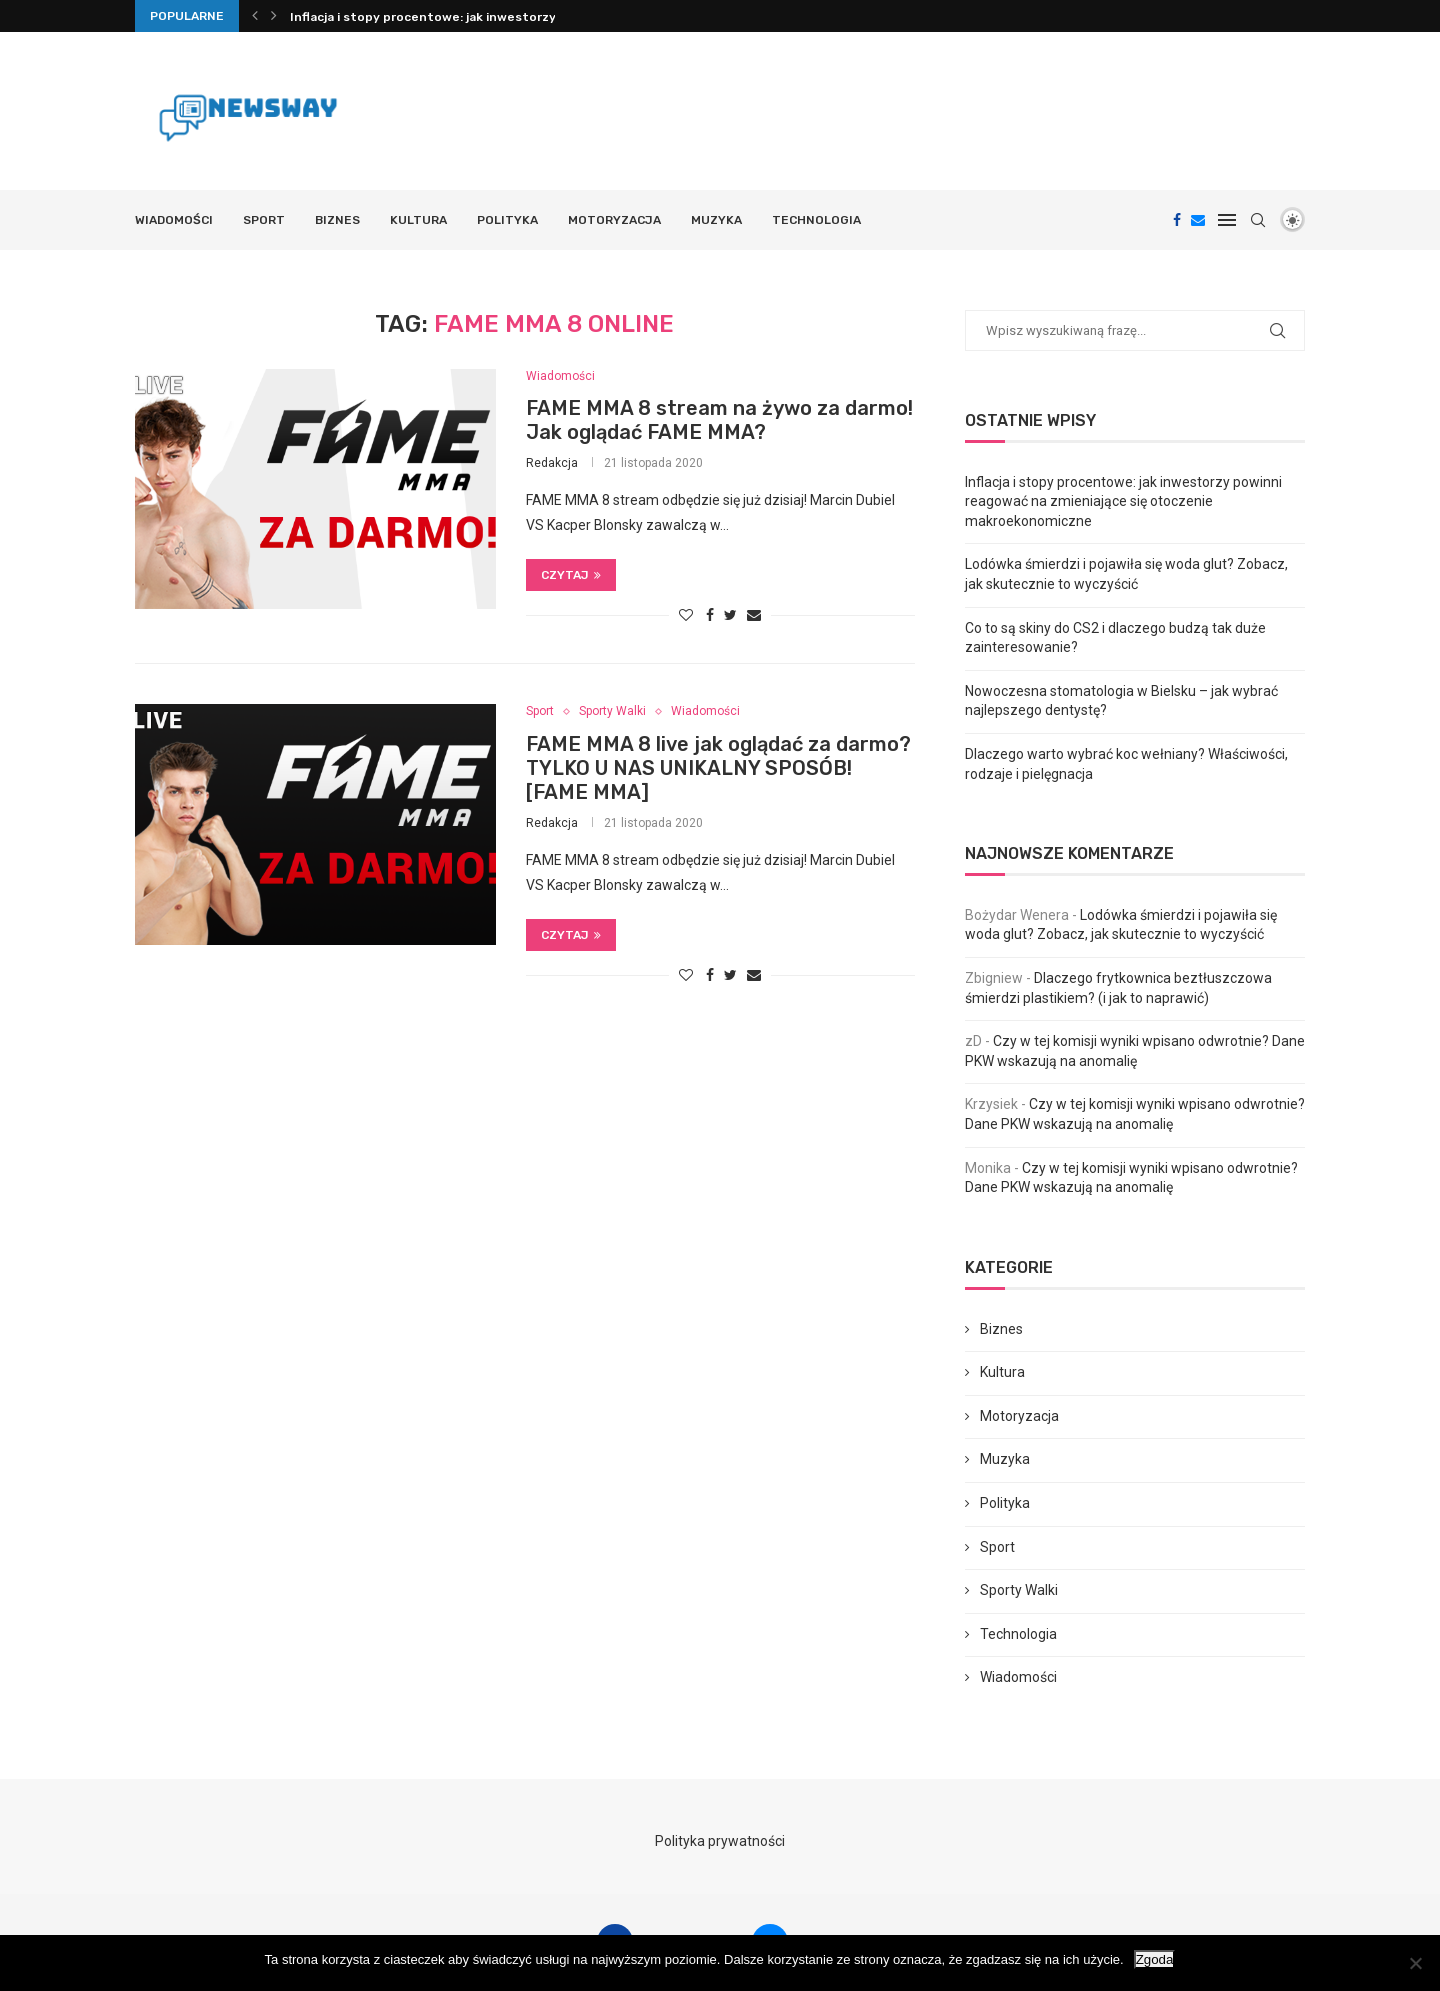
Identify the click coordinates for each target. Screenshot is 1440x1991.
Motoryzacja (614, 220)
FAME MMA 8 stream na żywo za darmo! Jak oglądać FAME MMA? (719, 420)
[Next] (274, 16)
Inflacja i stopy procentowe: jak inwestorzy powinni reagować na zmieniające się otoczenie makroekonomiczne (1123, 501)
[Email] (1198, 220)
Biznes (337, 220)
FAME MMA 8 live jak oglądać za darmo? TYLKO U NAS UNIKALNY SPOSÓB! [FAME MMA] (718, 768)
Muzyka (716, 220)
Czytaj (571, 575)
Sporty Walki (612, 711)
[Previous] (255, 16)
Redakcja (552, 463)
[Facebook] (1177, 220)
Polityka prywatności (720, 1841)
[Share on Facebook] (710, 615)
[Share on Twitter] (730, 615)
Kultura (418, 220)
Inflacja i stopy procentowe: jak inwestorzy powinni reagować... (484, 17)
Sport (264, 220)
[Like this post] (686, 615)
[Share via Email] (754, 615)
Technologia (816, 220)
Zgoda (1155, 1959)
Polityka (507, 220)
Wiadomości (174, 220)
